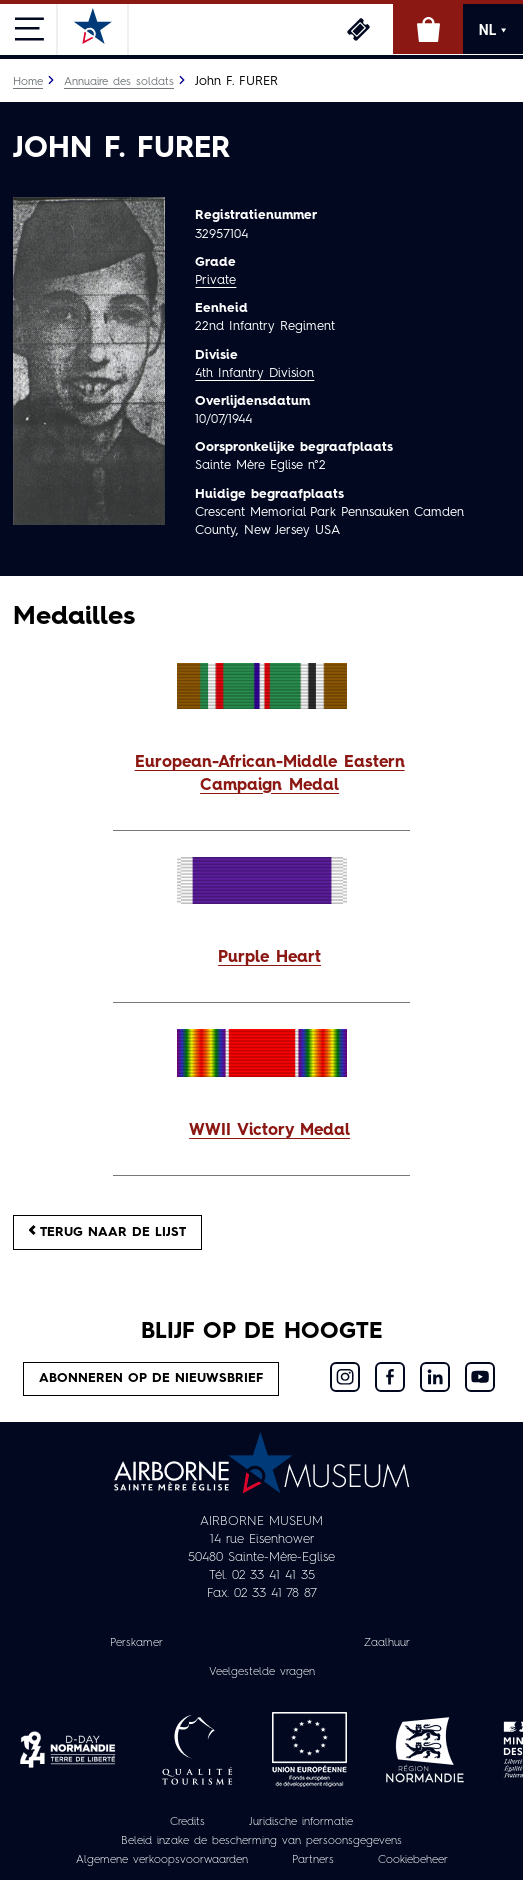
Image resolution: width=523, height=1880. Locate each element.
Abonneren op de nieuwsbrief (151, 1378)
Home (28, 82)
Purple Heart (269, 958)
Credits (187, 1823)
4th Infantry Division (254, 373)
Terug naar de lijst (107, 1231)
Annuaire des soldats (119, 82)
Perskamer (136, 1643)
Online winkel (428, 29)
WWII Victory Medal (269, 1131)
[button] (261, 775)
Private (215, 280)
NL (493, 30)
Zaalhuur (387, 1643)
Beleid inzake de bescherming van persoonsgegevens (261, 1842)
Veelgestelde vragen (262, 1672)
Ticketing (358, 29)
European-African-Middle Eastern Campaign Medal (270, 774)
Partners (313, 1860)
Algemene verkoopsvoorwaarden (161, 1860)
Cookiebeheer (413, 1860)
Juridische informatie (301, 1823)
